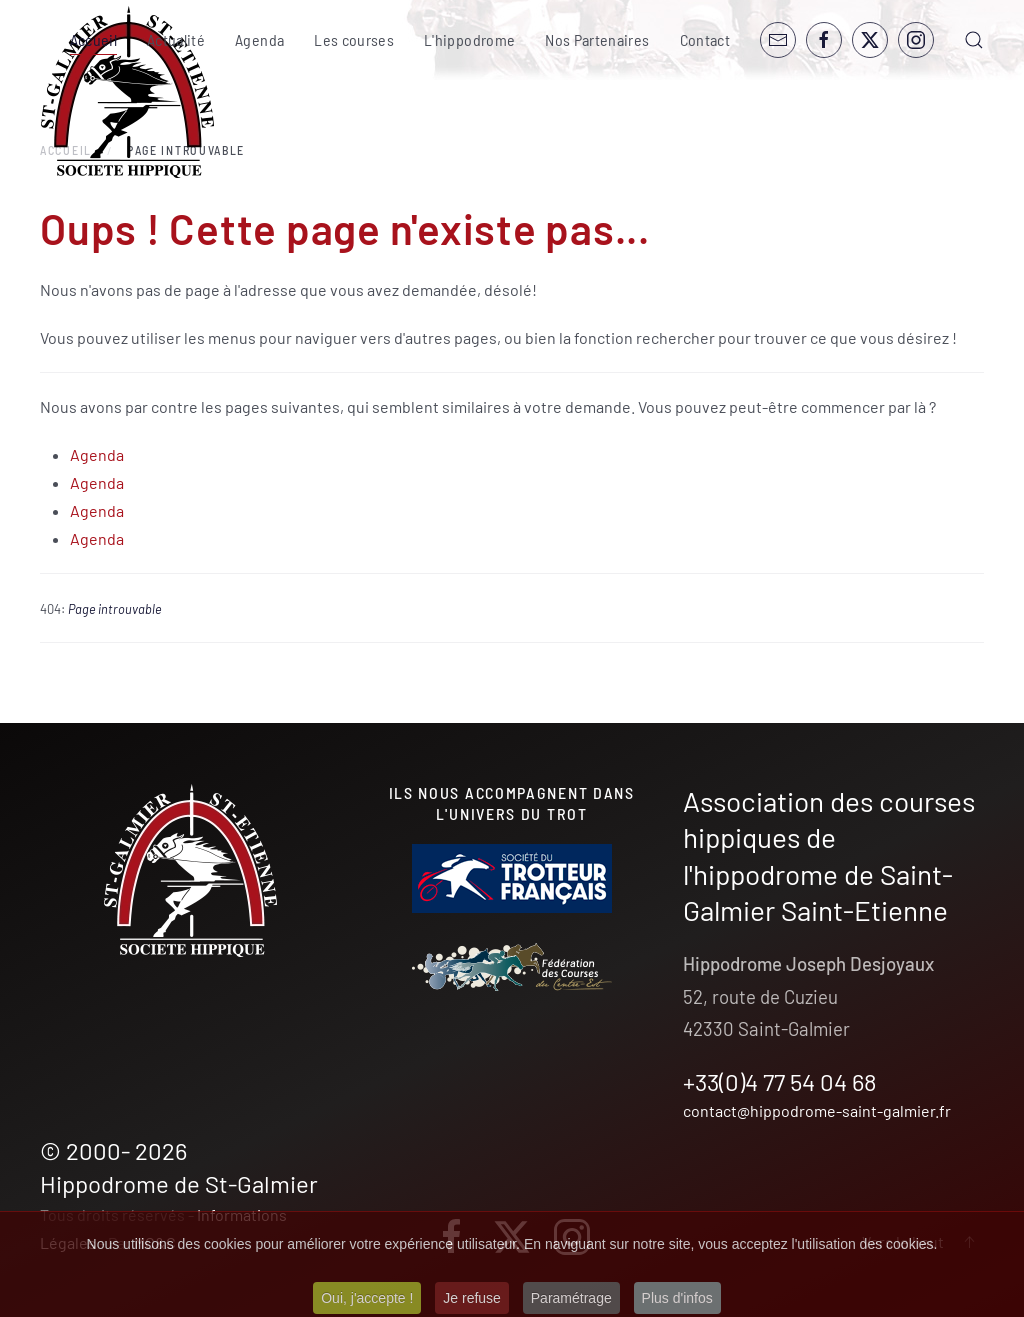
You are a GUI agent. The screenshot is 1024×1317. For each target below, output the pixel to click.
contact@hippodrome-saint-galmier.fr (817, 1110)
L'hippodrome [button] (469, 39)
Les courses (354, 39)
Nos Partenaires (597, 39)
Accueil (93, 39)
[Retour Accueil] (127, 92)
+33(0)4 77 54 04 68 (780, 1081)
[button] (974, 40)
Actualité (176, 39)
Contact (705, 39)
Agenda (259, 39)
